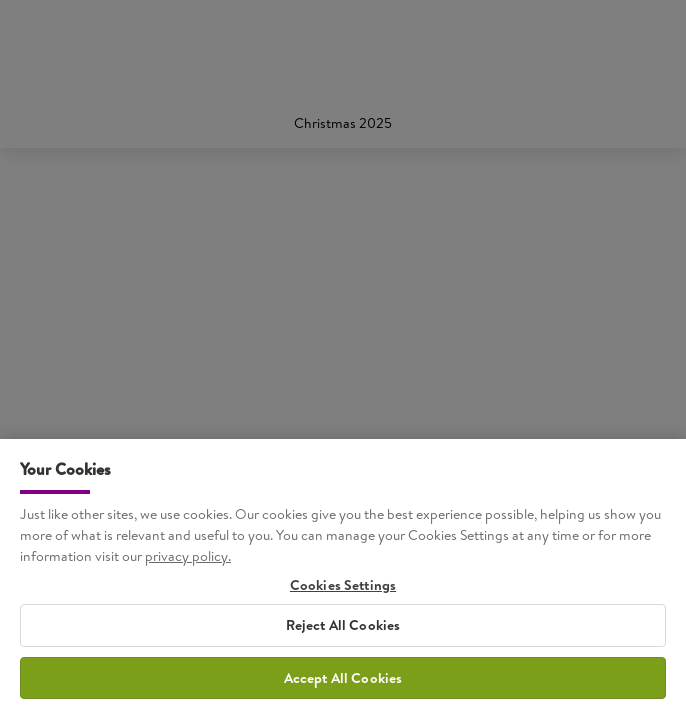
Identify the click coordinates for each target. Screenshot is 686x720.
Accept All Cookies (343, 682)
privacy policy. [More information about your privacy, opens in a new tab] (188, 561)
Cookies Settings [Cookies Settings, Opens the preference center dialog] (343, 590)
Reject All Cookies (343, 630)
